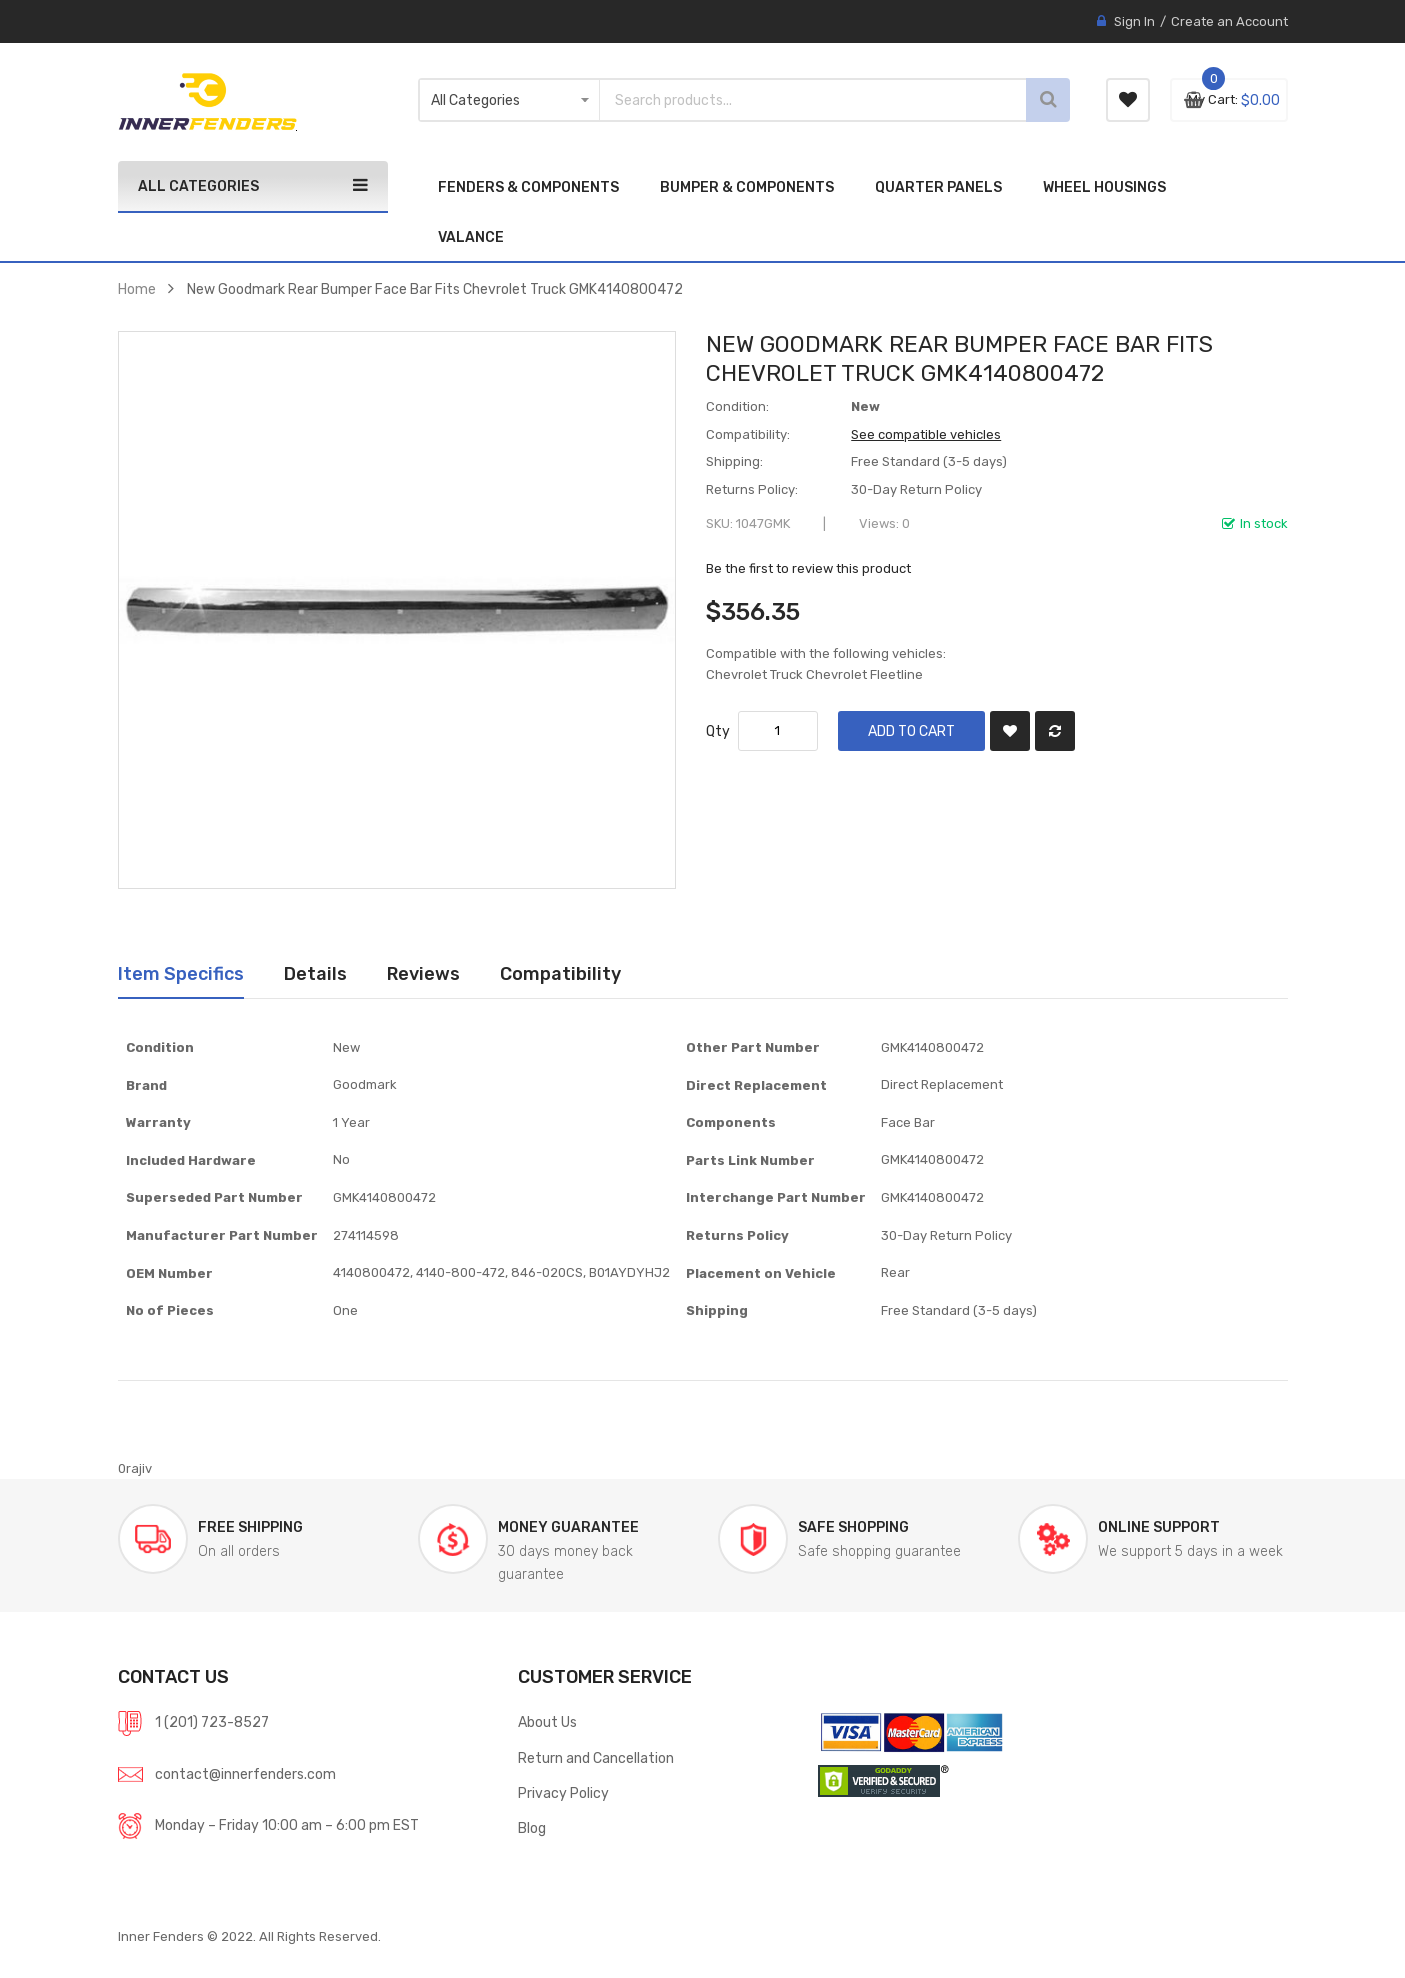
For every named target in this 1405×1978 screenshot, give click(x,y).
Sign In (1134, 21)
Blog (532, 1828)
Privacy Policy (563, 1793)
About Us (547, 1722)
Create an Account (1229, 21)
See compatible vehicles (926, 434)
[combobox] (783, 100)
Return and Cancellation (596, 1758)
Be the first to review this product (808, 568)
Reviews (423, 973)
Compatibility (560, 973)
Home (137, 289)
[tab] (181, 974)
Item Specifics (181, 973)
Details (315, 973)
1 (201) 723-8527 (212, 1722)
